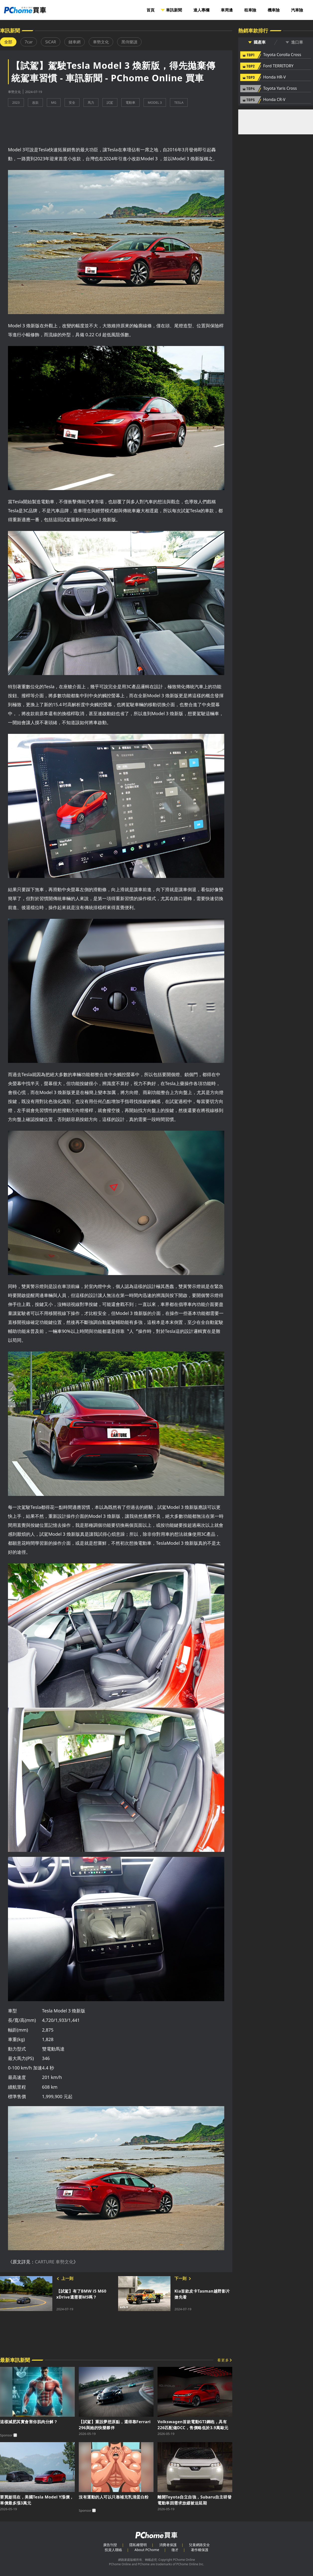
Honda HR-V (274, 77)
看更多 (223, 2360)
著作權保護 (199, 2549)
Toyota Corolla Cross (282, 54)
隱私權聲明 (138, 2544)
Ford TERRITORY (278, 66)
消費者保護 (168, 2544)
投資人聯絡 (113, 2549)
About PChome (147, 2549)
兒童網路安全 (199, 2544)
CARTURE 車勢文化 (54, 2262)
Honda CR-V (274, 99)
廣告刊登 (110, 2544)
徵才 (174, 2549)
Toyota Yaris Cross (280, 88)
